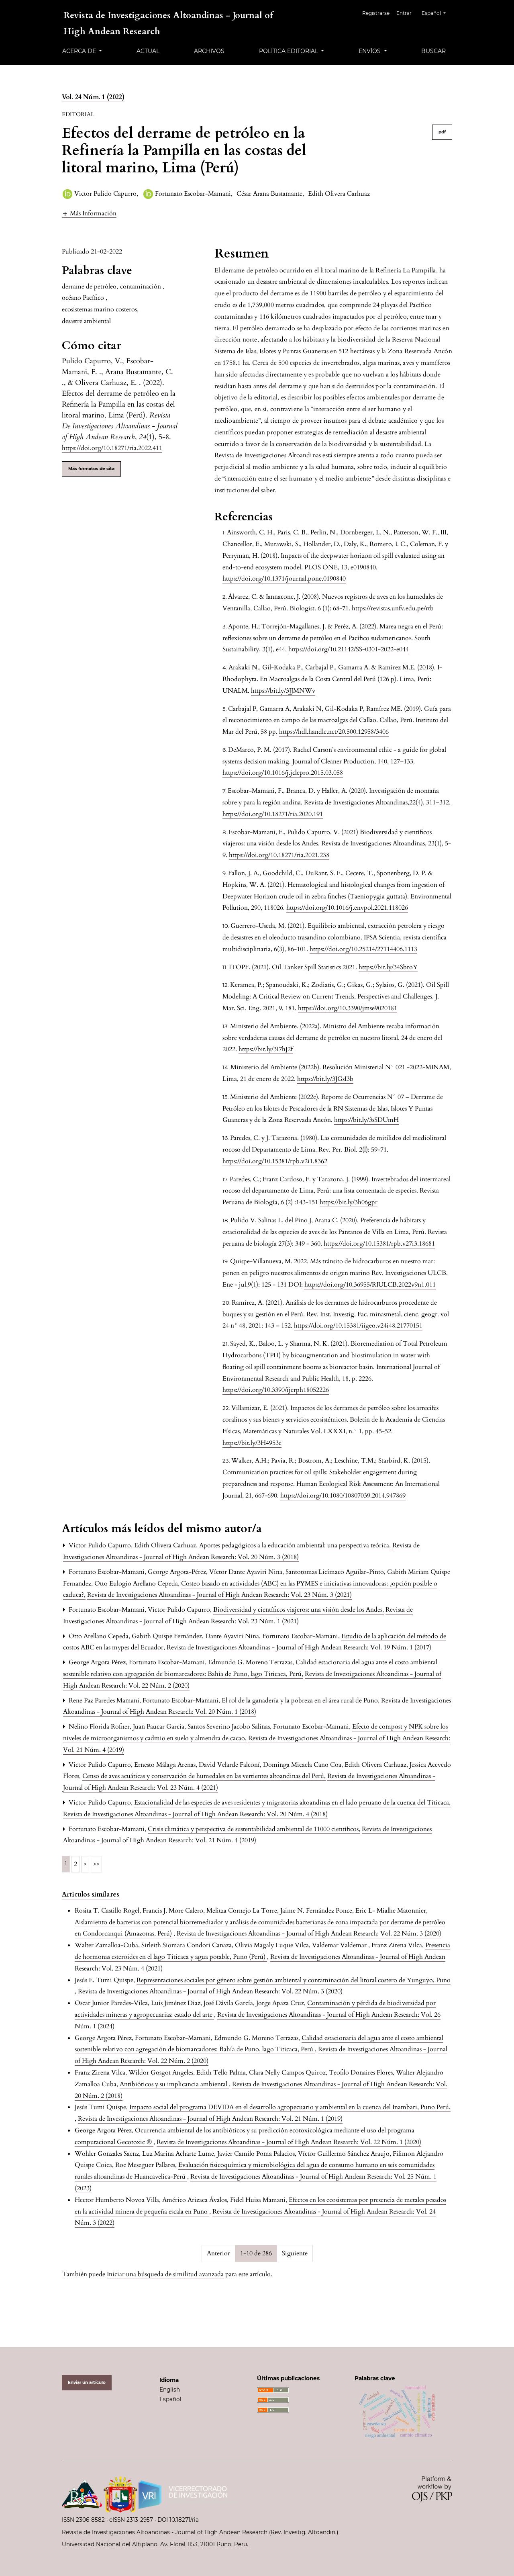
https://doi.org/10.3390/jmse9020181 (347, 1008)
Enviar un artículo (87, 2382)
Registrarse (379, 13)
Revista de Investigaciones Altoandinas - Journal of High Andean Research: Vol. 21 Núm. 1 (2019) (210, 2118)
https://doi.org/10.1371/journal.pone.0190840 (284, 578)
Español (436, 12)
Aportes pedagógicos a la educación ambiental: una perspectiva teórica (295, 1545)
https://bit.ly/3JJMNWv (283, 690)
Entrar (407, 13)
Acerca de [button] (80, 51)
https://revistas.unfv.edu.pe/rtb (393, 608)
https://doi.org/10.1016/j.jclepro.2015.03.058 (282, 772)
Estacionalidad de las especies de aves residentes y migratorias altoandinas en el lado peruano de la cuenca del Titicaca (292, 1802)
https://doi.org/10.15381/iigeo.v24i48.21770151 (358, 1325)
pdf (442, 132)
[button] (89, 213)
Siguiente (295, 2253)
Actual (148, 51)
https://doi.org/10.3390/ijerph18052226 (275, 1389)
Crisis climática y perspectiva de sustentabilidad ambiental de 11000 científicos (254, 1829)
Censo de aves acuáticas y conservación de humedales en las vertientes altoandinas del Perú (204, 1776)
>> (96, 1864)
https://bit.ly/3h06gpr (348, 1202)
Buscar (433, 51)
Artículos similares (90, 1894)
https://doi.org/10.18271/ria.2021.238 (279, 855)
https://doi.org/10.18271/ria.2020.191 (272, 814)
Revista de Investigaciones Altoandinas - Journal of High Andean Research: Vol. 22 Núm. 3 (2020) (309, 1933)
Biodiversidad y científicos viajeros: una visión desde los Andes (298, 1609)
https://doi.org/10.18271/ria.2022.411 (112, 448)
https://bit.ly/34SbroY (388, 967)
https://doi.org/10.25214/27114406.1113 (363, 949)
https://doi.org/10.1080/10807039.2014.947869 (343, 1495)
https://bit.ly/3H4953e (251, 1442)
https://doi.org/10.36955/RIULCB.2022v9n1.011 (370, 1284)
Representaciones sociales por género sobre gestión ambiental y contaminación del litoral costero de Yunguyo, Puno (294, 1980)
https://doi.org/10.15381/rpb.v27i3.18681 (379, 1243)
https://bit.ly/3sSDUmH (366, 1119)
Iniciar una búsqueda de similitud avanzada (165, 2274)
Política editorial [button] (289, 51)
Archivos (209, 51)
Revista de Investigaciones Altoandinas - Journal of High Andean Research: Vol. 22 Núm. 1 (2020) (289, 2142)
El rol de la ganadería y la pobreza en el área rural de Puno (300, 1700)
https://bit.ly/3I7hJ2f (266, 1049)
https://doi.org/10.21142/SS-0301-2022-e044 (348, 649)
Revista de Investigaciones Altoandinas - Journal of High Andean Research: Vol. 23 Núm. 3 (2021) (219, 1594)
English (169, 2389)
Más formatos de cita (91, 468)
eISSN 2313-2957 (131, 2520)
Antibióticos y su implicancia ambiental (174, 2084)
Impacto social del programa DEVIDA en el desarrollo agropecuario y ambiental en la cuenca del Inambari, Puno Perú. (290, 2107)
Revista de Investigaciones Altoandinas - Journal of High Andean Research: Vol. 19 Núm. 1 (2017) (299, 1647)
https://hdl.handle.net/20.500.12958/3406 (334, 731)
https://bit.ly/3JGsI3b (325, 1078)
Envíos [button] (370, 51)
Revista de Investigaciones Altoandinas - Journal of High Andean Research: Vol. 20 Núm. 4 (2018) (195, 1814)
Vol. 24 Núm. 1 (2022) (93, 97)
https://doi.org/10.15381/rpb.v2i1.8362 (274, 1161)
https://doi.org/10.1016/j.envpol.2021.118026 (347, 907)
